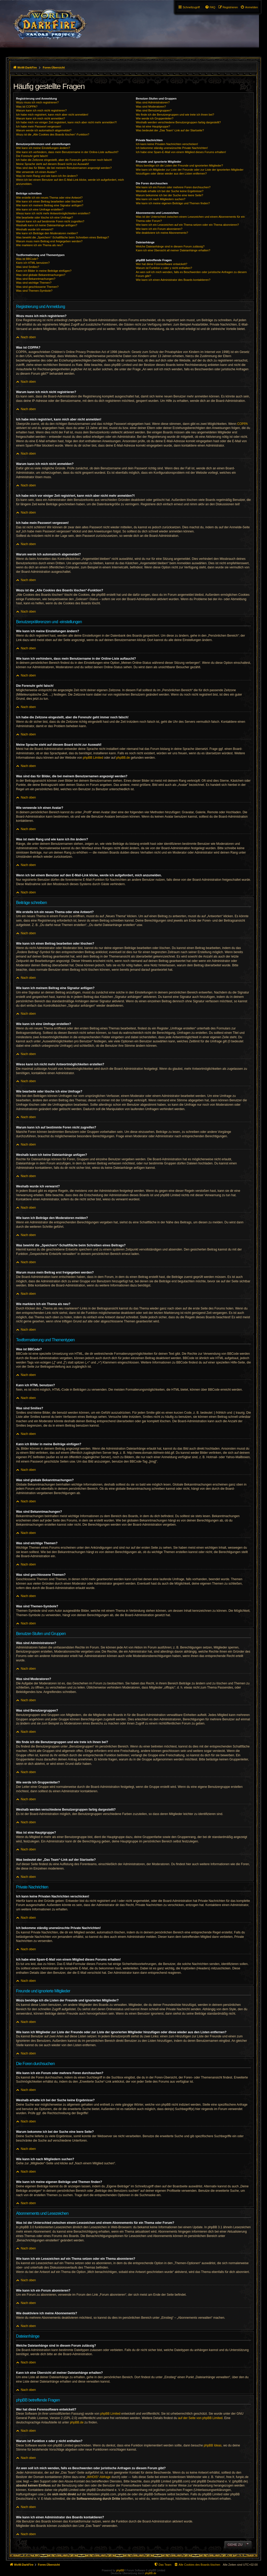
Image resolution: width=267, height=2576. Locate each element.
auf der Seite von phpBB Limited (200, 2418)
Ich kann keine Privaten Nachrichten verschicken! (167, 144)
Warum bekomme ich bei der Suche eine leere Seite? (169, 195)
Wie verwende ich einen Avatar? (36, 172)
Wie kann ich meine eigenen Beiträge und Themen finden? (173, 203)
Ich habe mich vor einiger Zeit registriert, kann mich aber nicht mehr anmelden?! (66, 122)
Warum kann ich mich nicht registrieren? (41, 110)
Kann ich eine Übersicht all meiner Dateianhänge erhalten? (173, 250)
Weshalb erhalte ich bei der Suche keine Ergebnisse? (169, 191)
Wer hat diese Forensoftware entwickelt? (161, 264)
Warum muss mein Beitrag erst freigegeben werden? (49, 241)
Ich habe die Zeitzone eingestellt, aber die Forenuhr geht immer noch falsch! (64, 159)
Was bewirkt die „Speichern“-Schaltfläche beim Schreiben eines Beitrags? (62, 237)
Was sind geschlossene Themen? (37, 286)
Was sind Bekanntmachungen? (35, 278)
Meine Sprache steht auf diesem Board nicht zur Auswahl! (52, 163)
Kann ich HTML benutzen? (33, 262)
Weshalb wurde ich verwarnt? (34, 229)
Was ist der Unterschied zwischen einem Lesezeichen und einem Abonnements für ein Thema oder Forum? (190, 218)
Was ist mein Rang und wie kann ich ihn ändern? (47, 175)
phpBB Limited (93, 757)
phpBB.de (123, 757)
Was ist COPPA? (27, 106)
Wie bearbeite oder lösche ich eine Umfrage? (44, 217)
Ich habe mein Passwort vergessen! (38, 126)
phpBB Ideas (213, 2445)
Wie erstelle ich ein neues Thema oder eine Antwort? (49, 197)
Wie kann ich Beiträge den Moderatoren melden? (47, 233)
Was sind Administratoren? (152, 102)
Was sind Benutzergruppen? (154, 110)
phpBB (120, 2570)
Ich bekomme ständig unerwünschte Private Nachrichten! (172, 147)
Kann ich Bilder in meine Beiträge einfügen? (43, 270)
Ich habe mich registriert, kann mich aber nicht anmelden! (52, 114)
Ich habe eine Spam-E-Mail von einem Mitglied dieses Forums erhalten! (181, 152)
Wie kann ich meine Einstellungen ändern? (43, 147)
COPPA (242, 424)
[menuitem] (249, 7)
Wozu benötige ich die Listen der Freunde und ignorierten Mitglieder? (179, 165)
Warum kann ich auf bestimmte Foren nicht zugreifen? (50, 221)
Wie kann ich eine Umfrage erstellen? (39, 209)
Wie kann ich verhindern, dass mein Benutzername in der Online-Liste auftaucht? (67, 152)
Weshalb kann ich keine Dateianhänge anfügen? (46, 225)
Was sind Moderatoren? (151, 106)
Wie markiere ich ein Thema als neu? (39, 245)
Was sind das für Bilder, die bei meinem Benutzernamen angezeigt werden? (64, 167)
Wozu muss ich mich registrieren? (37, 102)
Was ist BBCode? (27, 258)
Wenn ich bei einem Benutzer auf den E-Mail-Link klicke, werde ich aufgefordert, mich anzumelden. (70, 181)
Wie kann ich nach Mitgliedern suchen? (160, 199)
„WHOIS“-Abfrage (98, 2477)
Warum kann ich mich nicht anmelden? (40, 118)
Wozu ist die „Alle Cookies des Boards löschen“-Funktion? (52, 134)
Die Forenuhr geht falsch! (32, 155)
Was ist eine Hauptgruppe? (153, 126)
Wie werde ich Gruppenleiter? (154, 118)
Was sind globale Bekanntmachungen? (40, 274)
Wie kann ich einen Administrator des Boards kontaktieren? (173, 279)
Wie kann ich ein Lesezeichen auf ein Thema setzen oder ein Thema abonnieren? (187, 224)
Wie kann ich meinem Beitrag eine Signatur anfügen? (49, 205)
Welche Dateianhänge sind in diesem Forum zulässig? (170, 246)
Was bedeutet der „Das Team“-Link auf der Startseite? (170, 130)
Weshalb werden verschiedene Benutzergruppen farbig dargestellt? (178, 122)
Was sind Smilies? (27, 266)
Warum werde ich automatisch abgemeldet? (43, 130)
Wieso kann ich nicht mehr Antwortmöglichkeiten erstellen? (53, 213)
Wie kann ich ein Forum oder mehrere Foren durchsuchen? (173, 187)
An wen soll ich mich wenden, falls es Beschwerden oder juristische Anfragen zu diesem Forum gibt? (191, 273)
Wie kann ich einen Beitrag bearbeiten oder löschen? (49, 201)
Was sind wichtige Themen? (33, 282)
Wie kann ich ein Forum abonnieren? (159, 228)
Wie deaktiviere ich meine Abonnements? (162, 232)
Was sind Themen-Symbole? (34, 290)
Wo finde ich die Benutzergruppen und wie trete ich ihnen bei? (175, 114)
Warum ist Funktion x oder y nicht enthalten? (164, 267)
